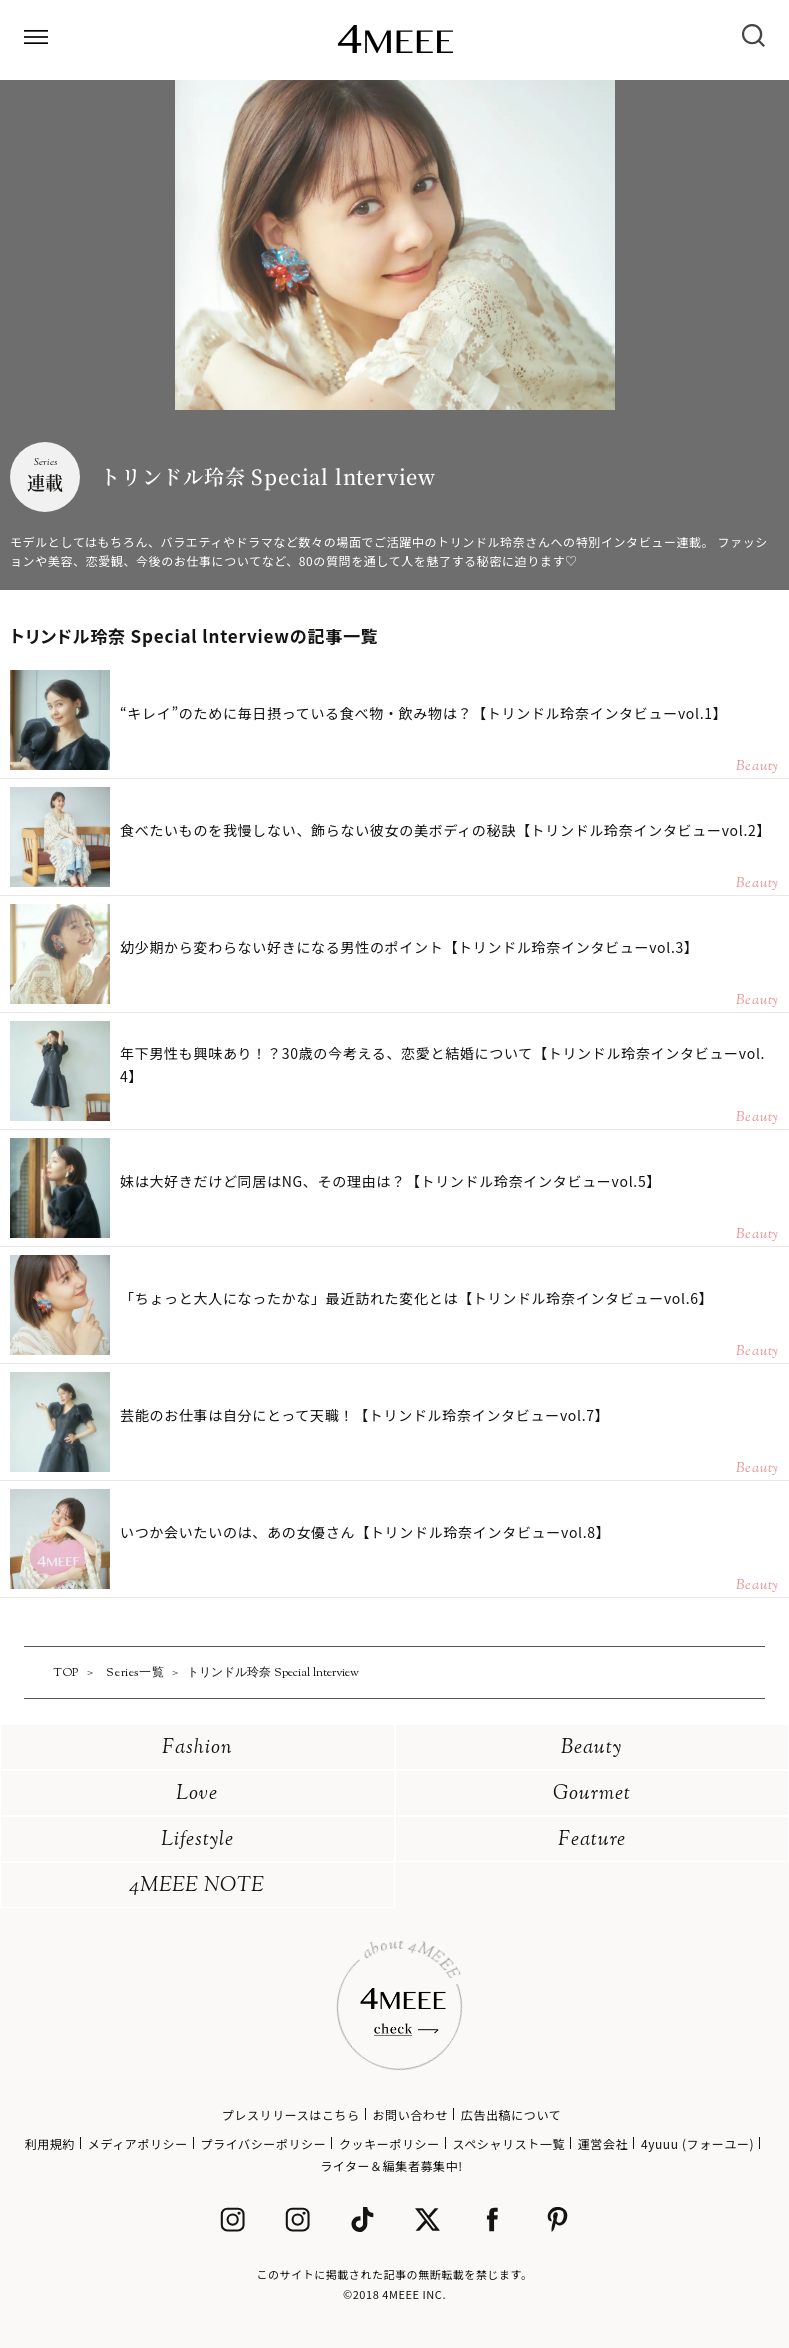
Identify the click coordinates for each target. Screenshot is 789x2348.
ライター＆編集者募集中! (391, 2165)
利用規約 (50, 2143)
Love (197, 1794)
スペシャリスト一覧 (509, 2143)
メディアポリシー (138, 2143)
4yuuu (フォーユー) (697, 2143)
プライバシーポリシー (264, 2143)
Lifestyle (197, 1840)
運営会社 (603, 2143)
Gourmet (592, 1794)
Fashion (197, 1748)
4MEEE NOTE (197, 1886)
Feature (592, 1840)
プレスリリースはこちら (291, 2114)
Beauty (591, 1748)
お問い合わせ (410, 2114)
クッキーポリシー (389, 2143)
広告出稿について (511, 2114)
